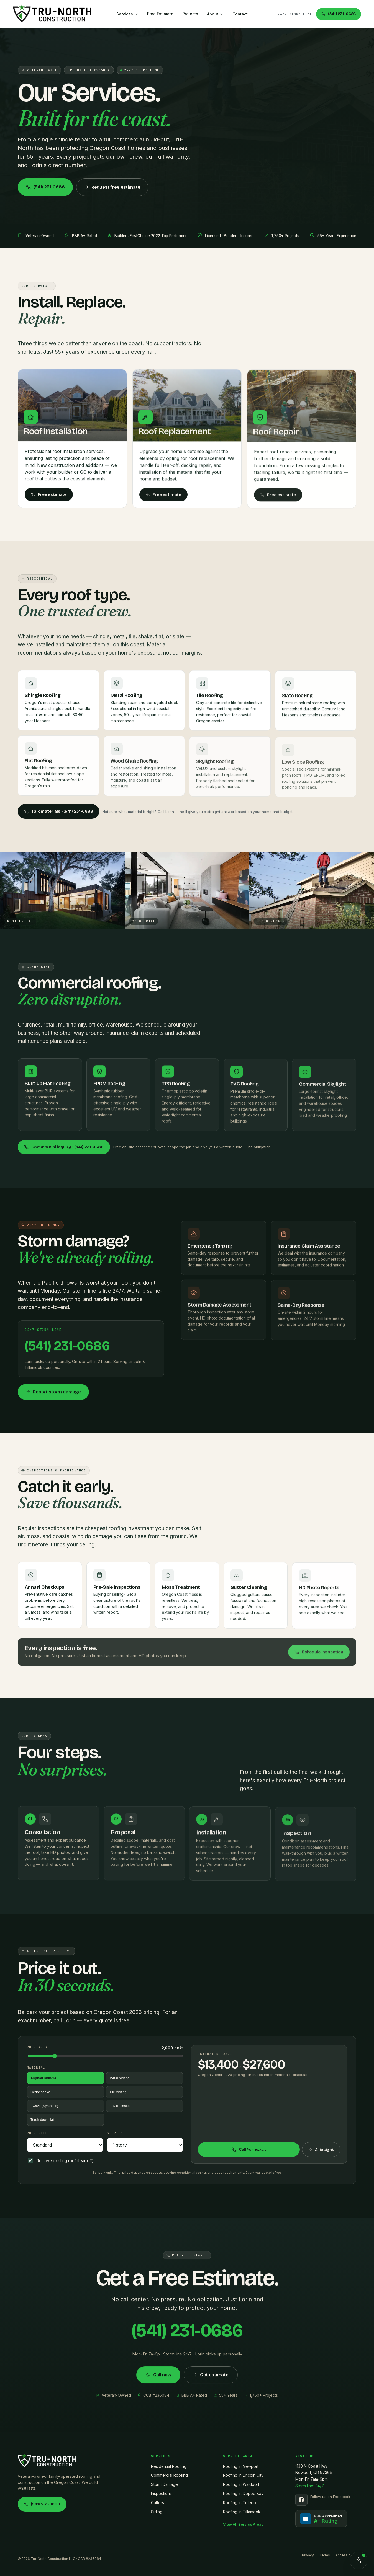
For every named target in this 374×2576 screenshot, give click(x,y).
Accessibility (345, 2555)
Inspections (161, 2493)
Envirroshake (119, 2106)
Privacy (308, 2555)
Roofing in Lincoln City (243, 2475)
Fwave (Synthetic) (44, 2106)
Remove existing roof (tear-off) (61, 2160)
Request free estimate (112, 187)
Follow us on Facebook (330, 2496)
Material (36, 2067)
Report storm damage (53, 1397)
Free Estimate (160, 13)
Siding (156, 2511)
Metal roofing (119, 2078)
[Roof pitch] (65, 2145)
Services (127, 14)
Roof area (37, 2047)
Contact (242, 14)
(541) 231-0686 (338, 14)
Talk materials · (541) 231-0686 (58, 811)
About (215, 14)
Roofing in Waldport (241, 2484)
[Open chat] (358, 2560)
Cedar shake (40, 2092)
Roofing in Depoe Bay (243, 2493)
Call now (158, 2380)
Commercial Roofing (169, 2475)
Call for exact (249, 2149)
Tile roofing (117, 2092)
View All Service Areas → (245, 2524)
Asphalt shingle (43, 2078)
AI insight (321, 2149)
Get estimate (211, 2380)
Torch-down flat (42, 2120)
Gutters (157, 2502)
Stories (115, 2133)
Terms (324, 2555)
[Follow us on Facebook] (301, 2500)
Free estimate (48, 499)
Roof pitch (38, 2133)
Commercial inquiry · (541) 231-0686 (64, 1146)
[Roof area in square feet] (105, 2056)
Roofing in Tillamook (241, 2511)
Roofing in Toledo (239, 2502)
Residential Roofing (168, 2466)
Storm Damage (164, 2484)
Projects (190, 13)
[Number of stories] (145, 2145)
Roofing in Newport (240, 2466)
